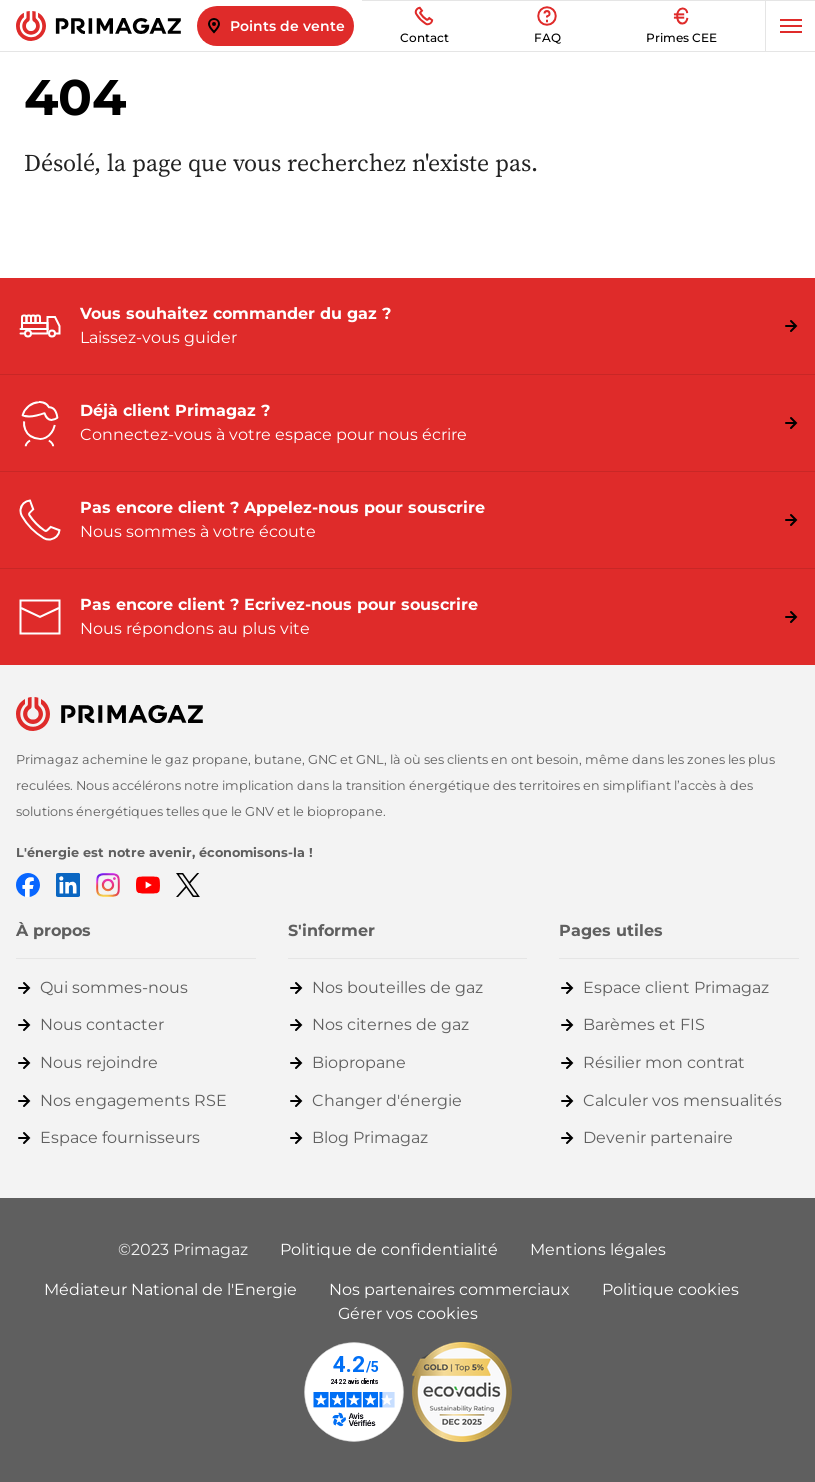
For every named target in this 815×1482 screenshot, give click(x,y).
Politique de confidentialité (389, 1249)
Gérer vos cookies (408, 1313)
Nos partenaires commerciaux (449, 1289)
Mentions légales (598, 1249)
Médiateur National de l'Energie (170, 1289)
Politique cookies (670, 1289)
